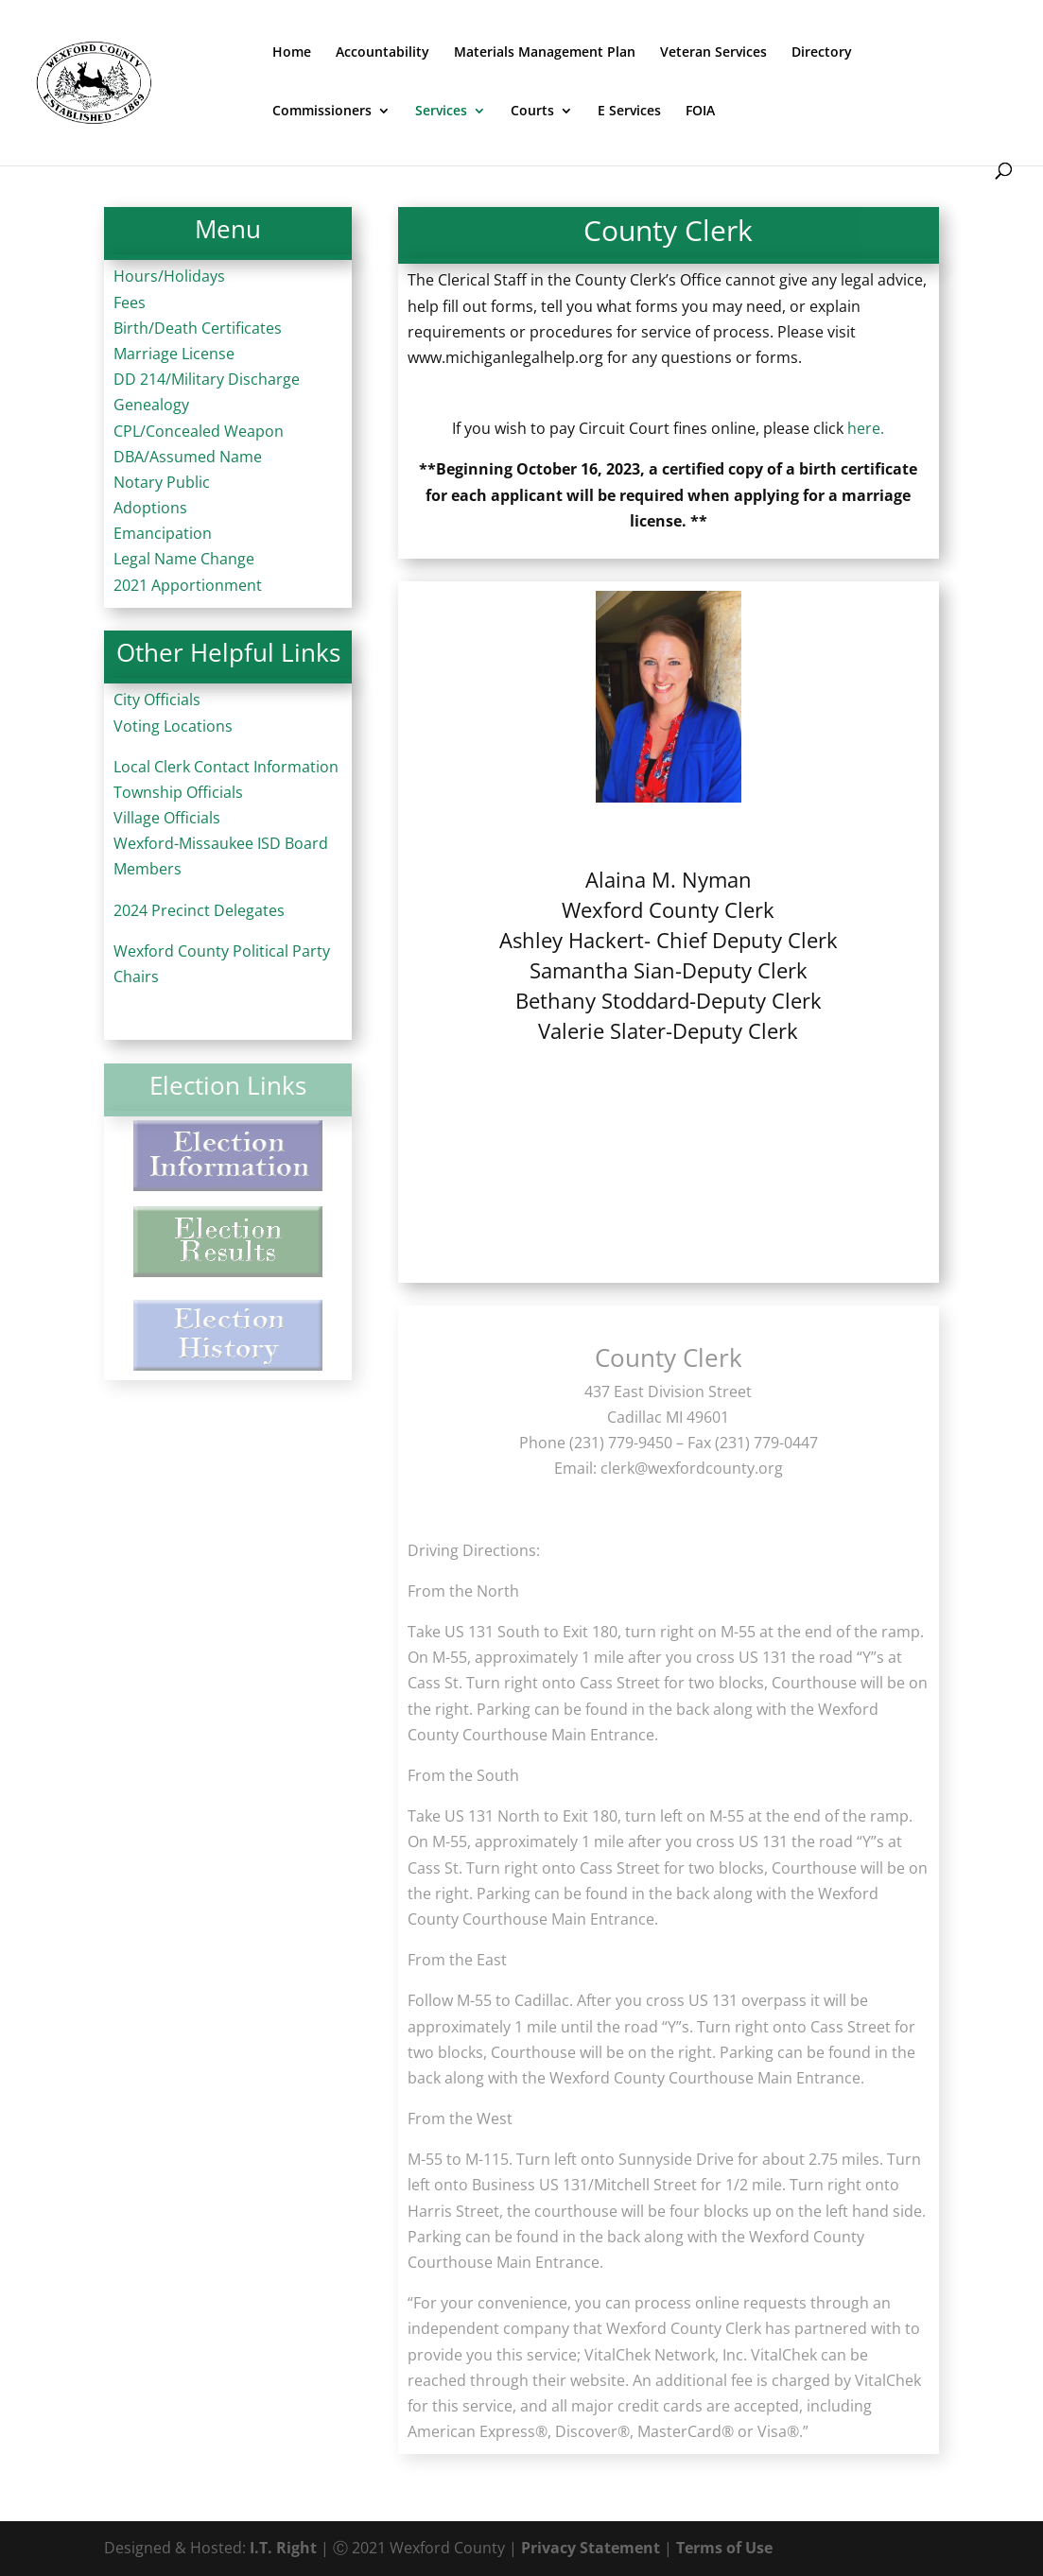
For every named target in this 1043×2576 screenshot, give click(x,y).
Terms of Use (724, 2547)
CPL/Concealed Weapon (198, 431)
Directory (821, 53)
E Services (629, 111)
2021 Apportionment (187, 585)
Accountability (382, 53)
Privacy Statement (590, 2547)
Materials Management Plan (544, 53)
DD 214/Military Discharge (206, 379)
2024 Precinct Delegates (199, 910)
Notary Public (161, 482)
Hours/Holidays (169, 276)
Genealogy (151, 404)
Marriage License (174, 353)
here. (865, 428)
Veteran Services (713, 53)
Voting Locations (173, 726)
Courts (532, 111)
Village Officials (166, 817)
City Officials (156, 699)
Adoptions (150, 507)
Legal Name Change (183, 558)
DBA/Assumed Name (187, 456)
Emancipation (162, 533)
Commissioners (322, 111)
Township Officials (178, 792)
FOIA (700, 111)
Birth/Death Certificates (197, 328)
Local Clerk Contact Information (226, 766)
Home (291, 53)
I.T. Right (283, 2547)
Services (441, 111)
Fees (129, 302)
